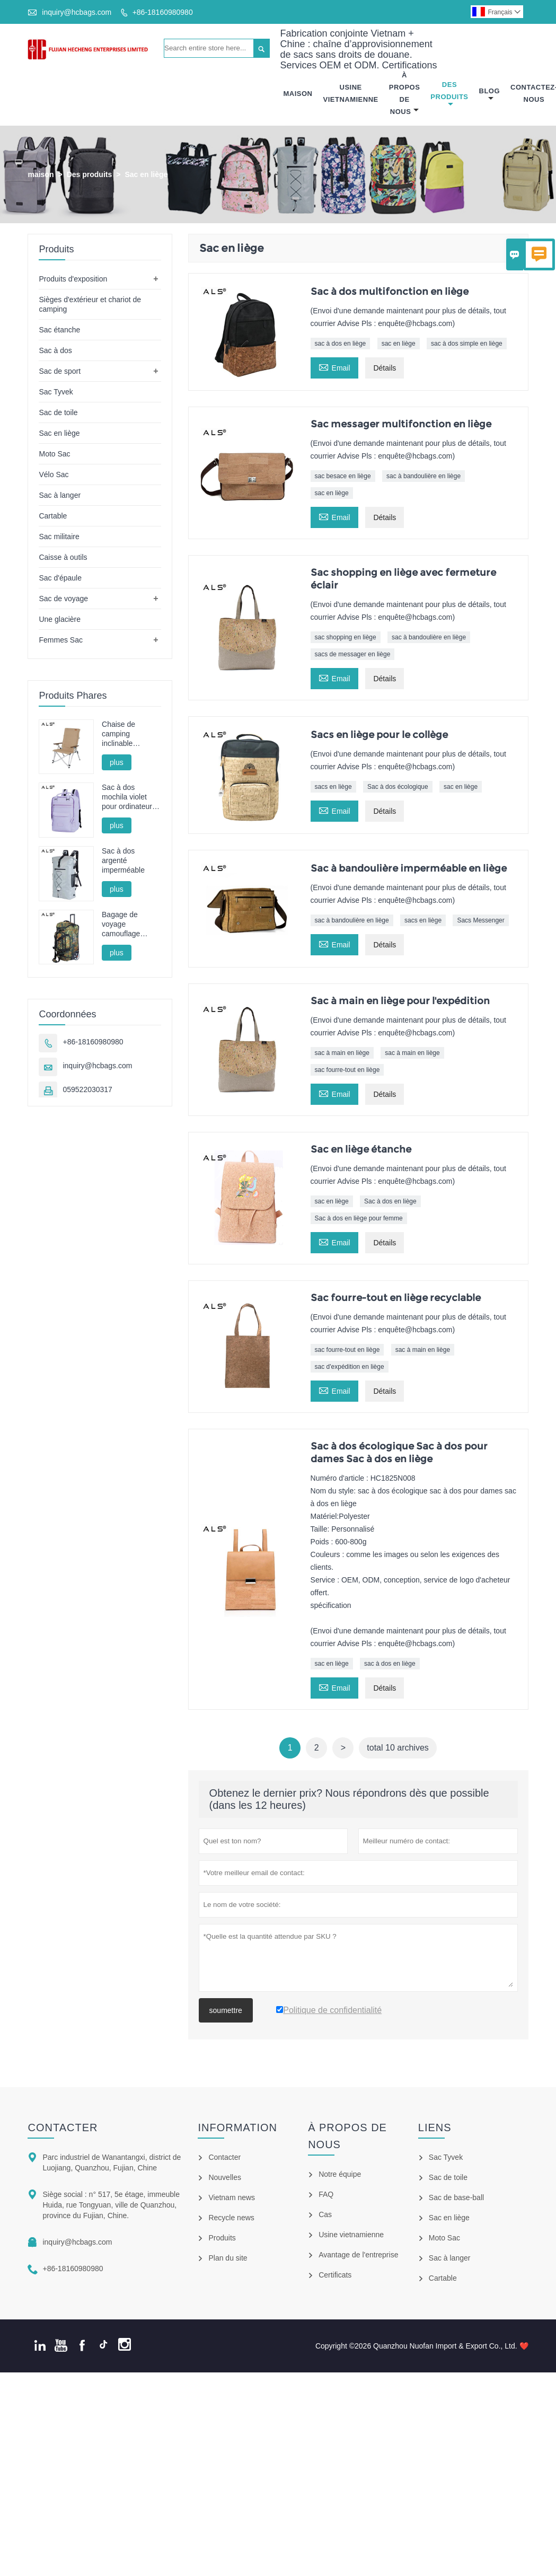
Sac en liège (59, 433)
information (237, 2127)
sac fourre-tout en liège (347, 1070)
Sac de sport (60, 371)
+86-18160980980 (163, 12)
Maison (298, 94)
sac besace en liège (343, 476)
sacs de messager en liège (353, 654)
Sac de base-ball (456, 2197)
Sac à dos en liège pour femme (359, 1218)
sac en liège (399, 343)
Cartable (53, 516)
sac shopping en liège (345, 637)
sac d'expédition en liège (349, 1366)
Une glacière (60, 619)
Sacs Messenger (480, 920)
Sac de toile (58, 412)
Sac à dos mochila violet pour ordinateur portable (127, 798)
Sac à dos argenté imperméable (123, 860)
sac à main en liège (342, 1053)
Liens (435, 2127)
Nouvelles (224, 2177)
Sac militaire (59, 536)
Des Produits (449, 94)
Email (334, 366)
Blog (489, 94)
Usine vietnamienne (351, 2234)
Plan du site (227, 2258)
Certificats (335, 2275)
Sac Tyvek (56, 392)
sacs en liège (333, 786)
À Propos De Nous (404, 93)
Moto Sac (54, 454)
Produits (221, 2238)
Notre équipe (340, 2174)
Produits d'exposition (73, 279)
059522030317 (87, 1089)
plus (116, 762)
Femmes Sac (60, 640)
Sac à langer (60, 495)
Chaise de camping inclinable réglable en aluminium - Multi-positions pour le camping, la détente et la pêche (131, 734)
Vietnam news (231, 2197)
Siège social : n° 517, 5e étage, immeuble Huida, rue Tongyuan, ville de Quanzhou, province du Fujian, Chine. (111, 2205)
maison (41, 174)
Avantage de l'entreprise (358, 2254)
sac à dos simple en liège (466, 343)
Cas (325, 2214)
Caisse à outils (63, 557)
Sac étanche (59, 330)
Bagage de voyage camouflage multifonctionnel (127, 924)
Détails (384, 368)
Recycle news (231, 2217)
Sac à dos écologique (397, 786)
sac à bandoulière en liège (423, 476)
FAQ (326, 2194)
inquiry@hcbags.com (76, 12)
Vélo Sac (53, 474)
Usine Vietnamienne (350, 93)
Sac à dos (55, 350)
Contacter (63, 2127)
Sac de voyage (63, 598)
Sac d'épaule (60, 578)
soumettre (225, 2010)
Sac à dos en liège (390, 1201)
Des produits (89, 174)
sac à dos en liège (340, 343)
